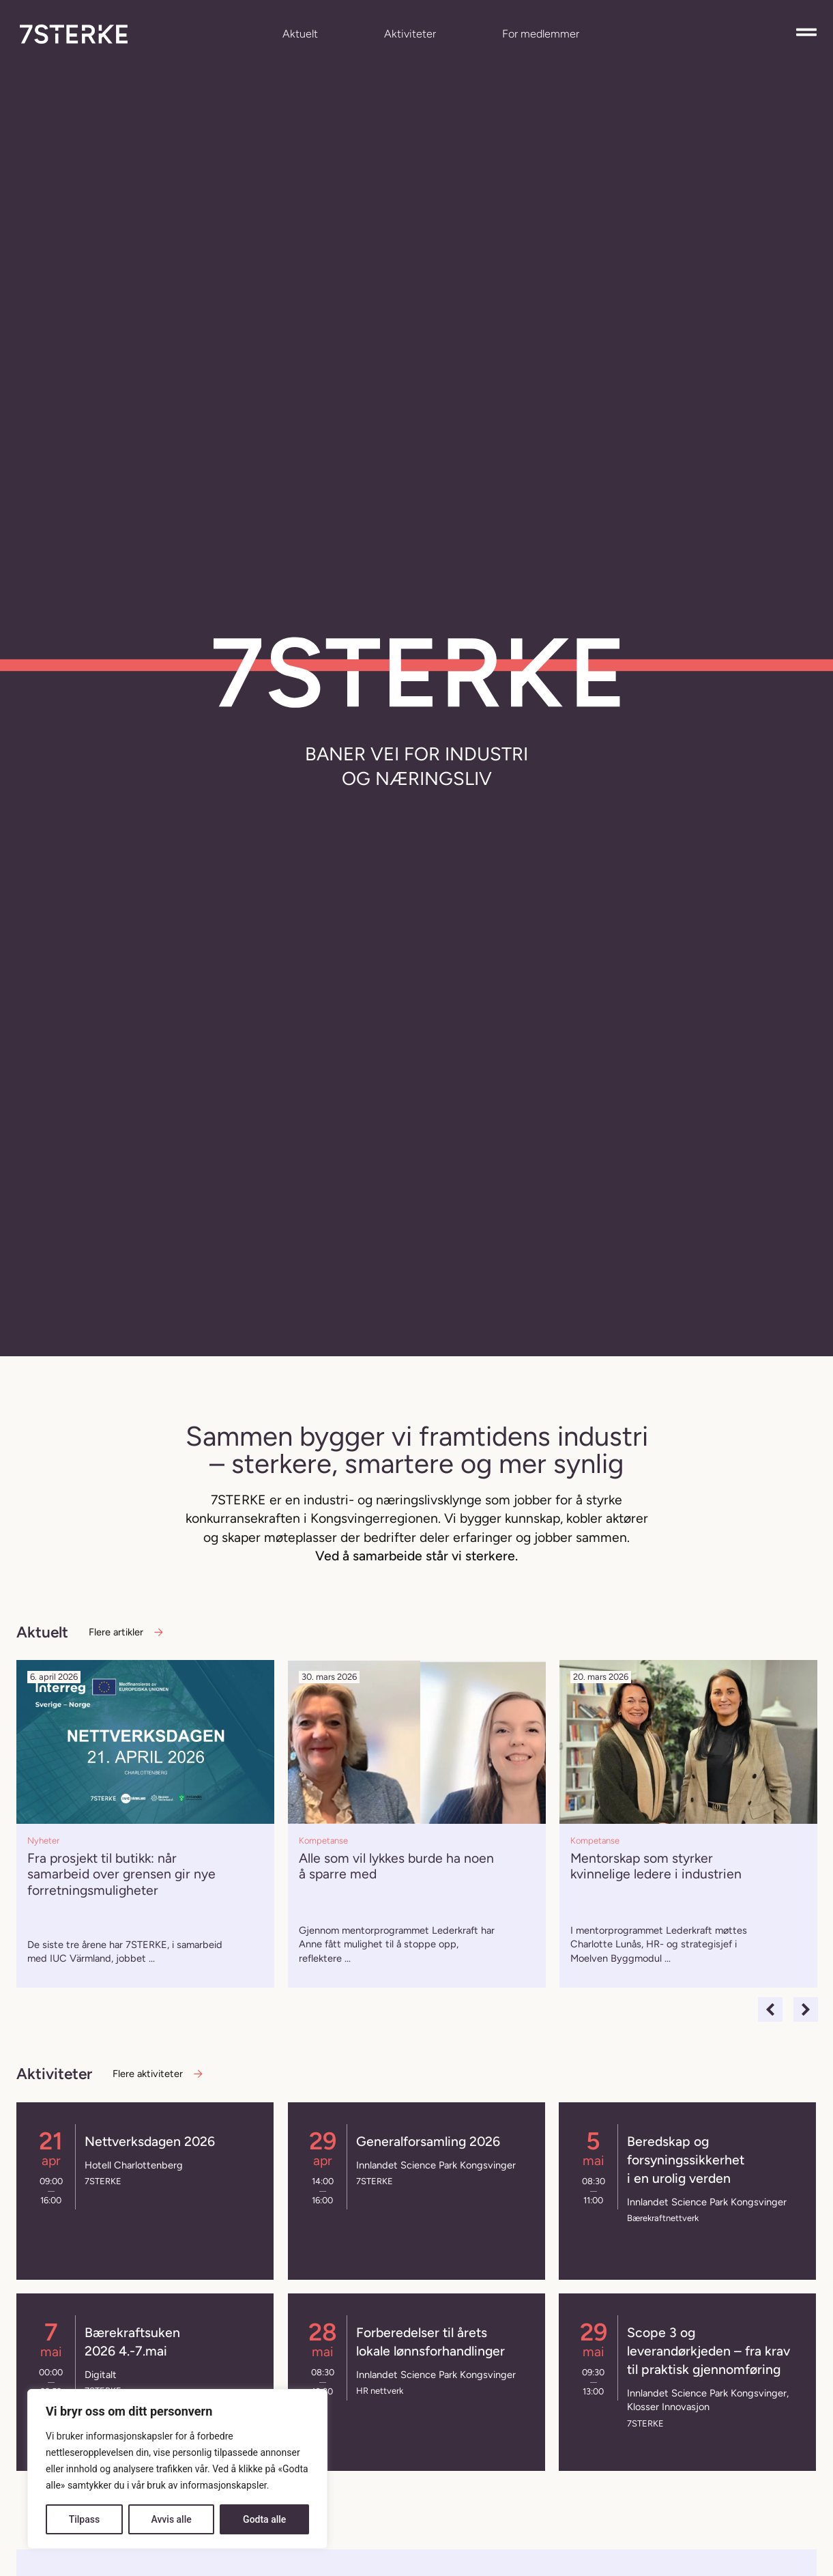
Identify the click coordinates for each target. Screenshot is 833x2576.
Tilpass (84, 2519)
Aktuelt (300, 33)
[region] (177, 2469)
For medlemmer (540, 33)
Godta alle (264, 2519)
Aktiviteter (410, 33)
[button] (770, 2009)
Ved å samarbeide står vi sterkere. (416, 1556)
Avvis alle (171, 2519)
